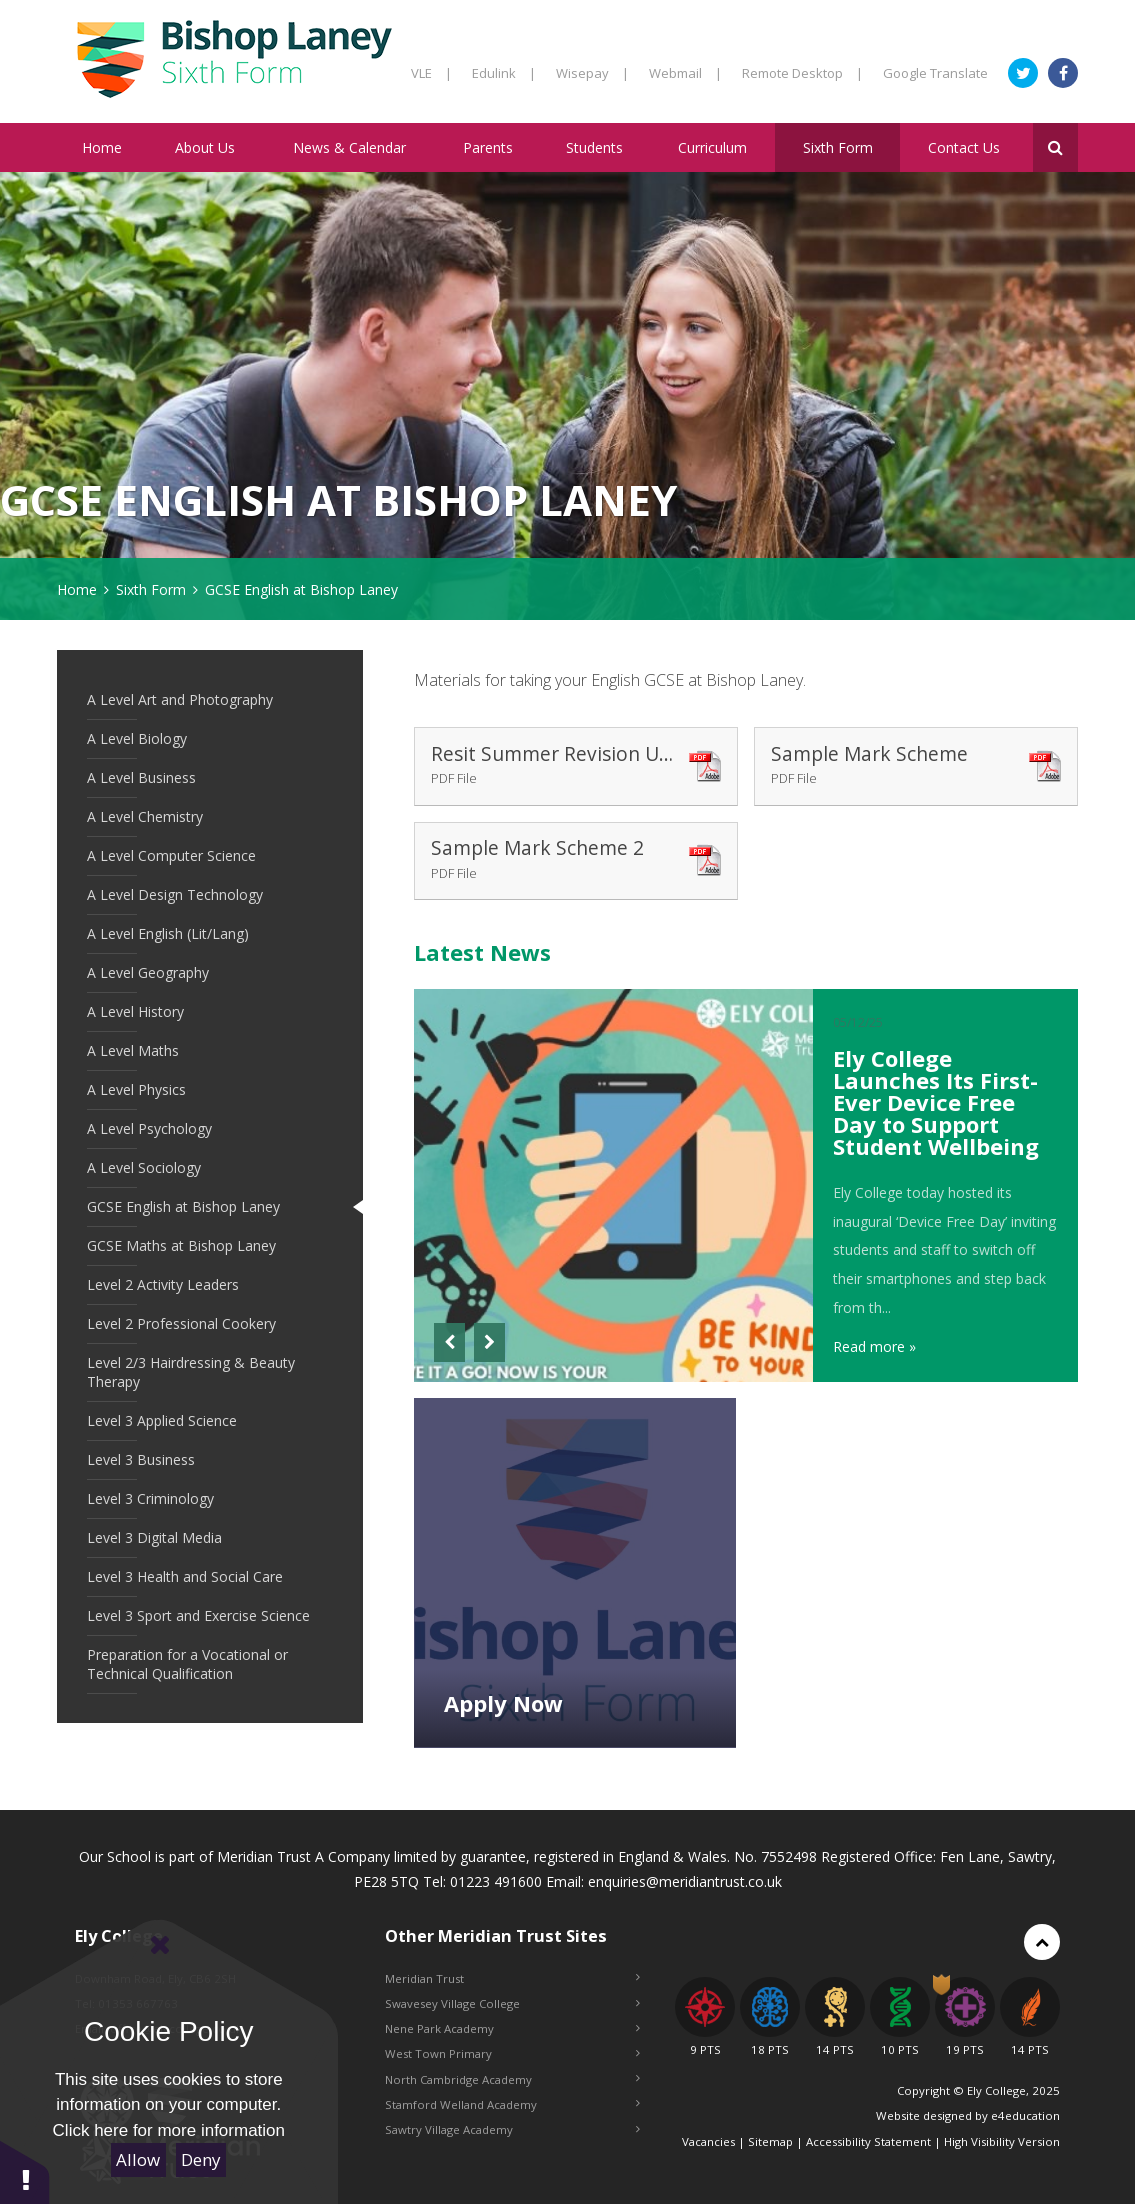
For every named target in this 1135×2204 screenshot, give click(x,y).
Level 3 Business (141, 1459)
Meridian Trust (512, 1978)
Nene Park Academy (512, 2028)
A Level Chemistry (145, 816)
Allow (138, 2159)
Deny (201, 2159)
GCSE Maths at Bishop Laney (181, 1245)
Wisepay (592, 73)
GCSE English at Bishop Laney (301, 589)
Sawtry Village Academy (512, 2129)
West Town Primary (512, 2053)
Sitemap (770, 2141)
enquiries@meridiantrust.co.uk (685, 1881)
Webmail (685, 73)
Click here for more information (169, 2130)
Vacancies (708, 2141)
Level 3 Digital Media (154, 1537)
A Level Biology (137, 738)
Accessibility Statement (868, 2141)
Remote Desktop (802, 73)
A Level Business (141, 777)
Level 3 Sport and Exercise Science (198, 1615)
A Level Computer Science (171, 855)
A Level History (135, 1011)
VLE (431, 73)
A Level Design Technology (175, 894)
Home (77, 589)
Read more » (874, 1346)
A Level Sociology (144, 1167)
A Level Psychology (149, 1128)
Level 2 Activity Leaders (163, 1284)
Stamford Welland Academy (512, 2104)
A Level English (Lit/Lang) (168, 933)
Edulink (504, 73)
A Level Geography (148, 972)
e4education (1025, 2115)
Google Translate (935, 73)
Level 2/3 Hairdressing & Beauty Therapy (191, 1372)
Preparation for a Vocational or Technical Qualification (187, 1664)
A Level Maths (133, 1050)
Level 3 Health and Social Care (185, 1576)
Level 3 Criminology (150, 1498)
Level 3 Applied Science (162, 1420)
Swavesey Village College (512, 2003)
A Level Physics (136, 1089)
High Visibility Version (1002, 2141)
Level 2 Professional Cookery (181, 1323)
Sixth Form (151, 589)
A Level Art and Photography (180, 699)
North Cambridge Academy (512, 2079)
